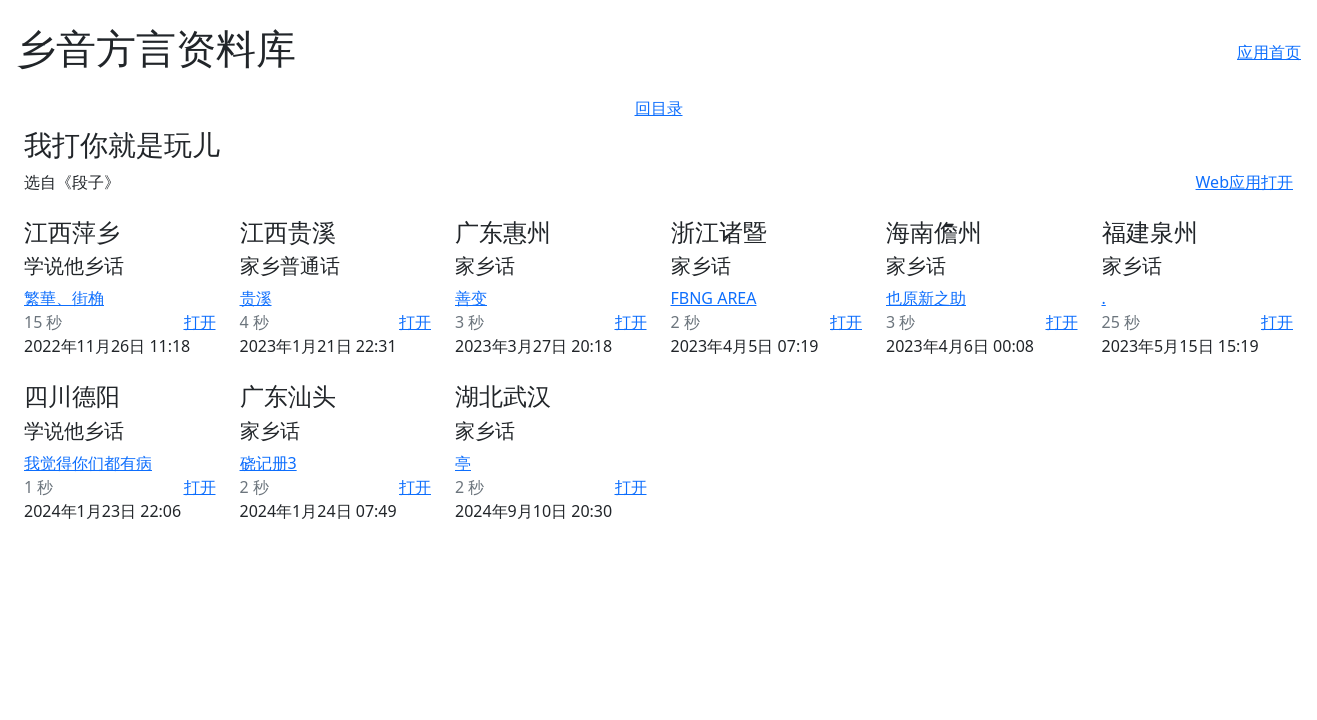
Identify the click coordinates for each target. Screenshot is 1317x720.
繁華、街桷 (64, 298)
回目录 (659, 108)
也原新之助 (926, 298)
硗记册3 (268, 463)
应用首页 (1269, 52)
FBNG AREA (714, 298)
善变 (471, 298)
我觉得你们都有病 (88, 463)
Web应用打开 (1244, 182)
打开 (200, 322)
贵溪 (256, 298)
